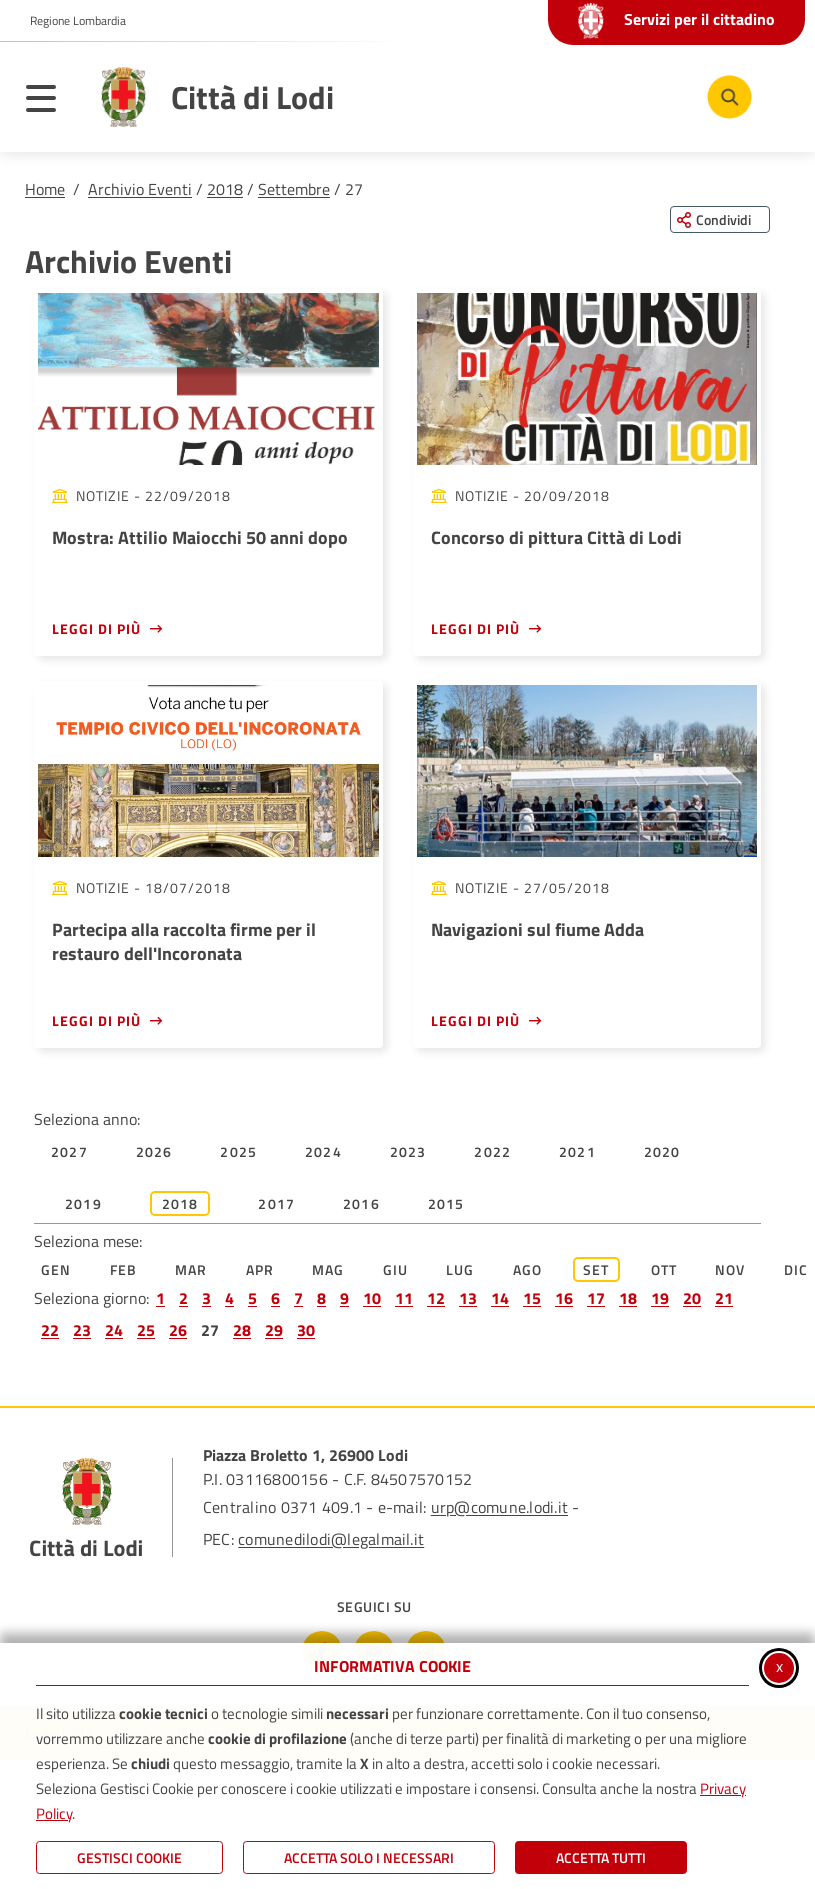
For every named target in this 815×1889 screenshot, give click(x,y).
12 (436, 1298)
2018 (225, 189)
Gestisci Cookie (129, 1857)
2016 (361, 1203)
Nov (730, 1269)
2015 (446, 1203)
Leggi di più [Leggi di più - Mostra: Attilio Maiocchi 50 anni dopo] (96, 628)
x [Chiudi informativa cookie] (779, 1666)
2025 (238, 1151)
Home (45, 189)
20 (692, 1298)
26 (178, 1330)
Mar (191, 1269)
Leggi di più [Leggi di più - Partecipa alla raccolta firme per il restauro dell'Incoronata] (96, 1020)
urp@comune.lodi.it (499, 1507)
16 (564, 1298)
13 (468, 1298)
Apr (260, 1269)
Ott (664, 1269)
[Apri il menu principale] (51, 102)
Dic (796, 1269)
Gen (56, 1269)
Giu (396, 1269)
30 (306, 1330)
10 (372, 1298)
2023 (408, 1151)
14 (500, 1298)
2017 (276, 1203)
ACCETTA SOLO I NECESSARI (369, 1857)
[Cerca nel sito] (729, 97)
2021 (577, 1151)
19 (660, 1298)
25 (146, 1330)
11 (404, 1298)
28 (242, 1330)
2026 (154, 1151)
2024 (323, 1151)
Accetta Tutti (601, 1857)
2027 (69, 1151)
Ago (528, 1269)
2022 (492, 1151)
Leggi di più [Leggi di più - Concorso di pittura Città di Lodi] (475, 628)
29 (274, 1330)
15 (532, 1298)
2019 (83, 1203)
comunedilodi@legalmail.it (331, 1539)
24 (114, 1330)
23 (82, 1330)
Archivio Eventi (140, 189)
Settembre (294, 189)
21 (724, 1298)
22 (50, 1330)
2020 (662, 1151)
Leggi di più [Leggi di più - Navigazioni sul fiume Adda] (475, 1020)
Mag (328, 1269)
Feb (124, 1269)
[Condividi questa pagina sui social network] (720, 219)
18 (628, 1298)
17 (596, 1298)
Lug (460, 1269)
